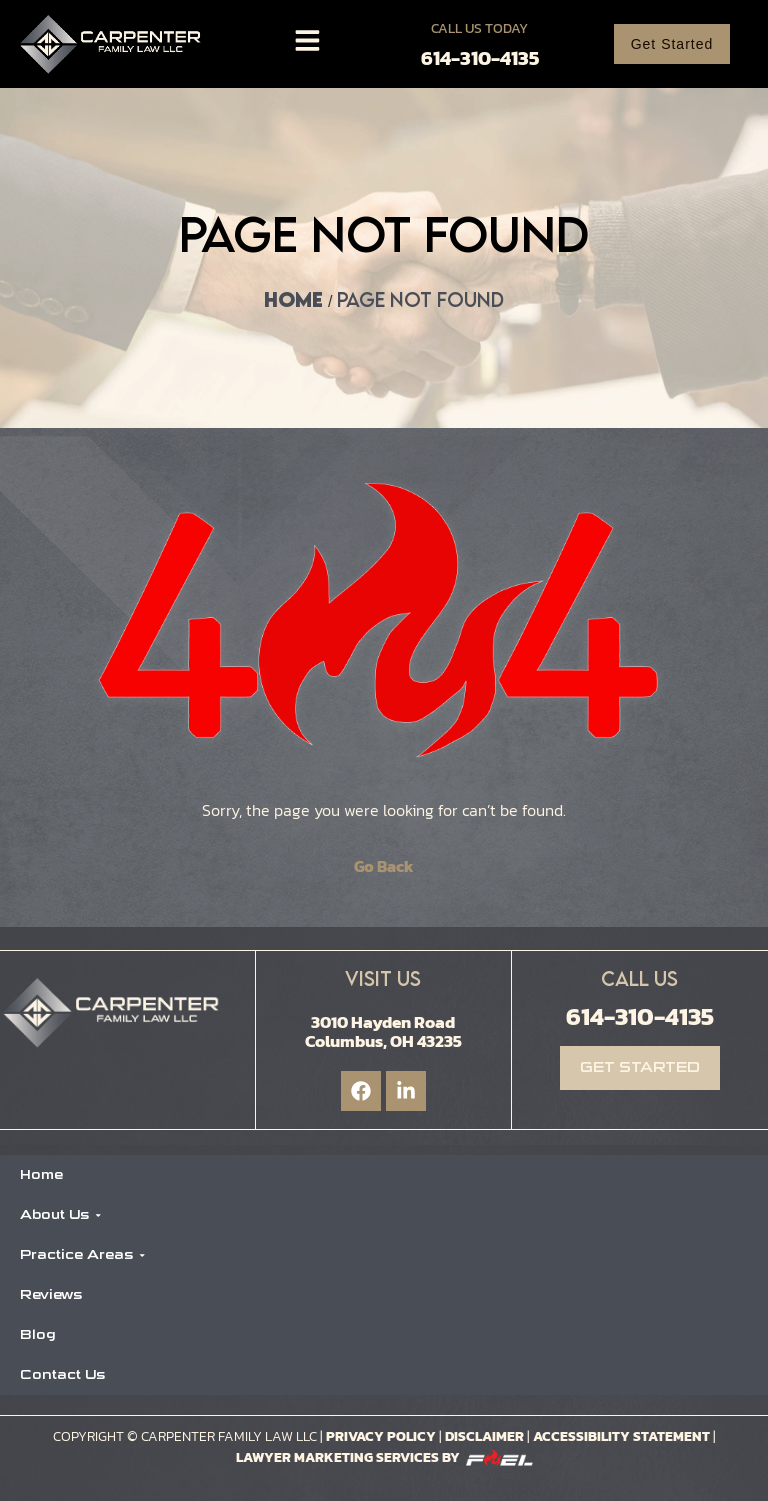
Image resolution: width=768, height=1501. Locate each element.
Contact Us (62, 1374)
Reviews (51, 1294)
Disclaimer (484, 1436)
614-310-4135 (480, 58)
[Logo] (115, 44)
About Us (61, 1214)
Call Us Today (479, 28)
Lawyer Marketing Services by (384, 1457)
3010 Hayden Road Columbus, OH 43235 (383, 1031)
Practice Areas (83, 1254)
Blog (38, 1334)
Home (293, 299)
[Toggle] (307, 40)
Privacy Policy (381, 1436)
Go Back (384, 866)
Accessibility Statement (623, 1436)
